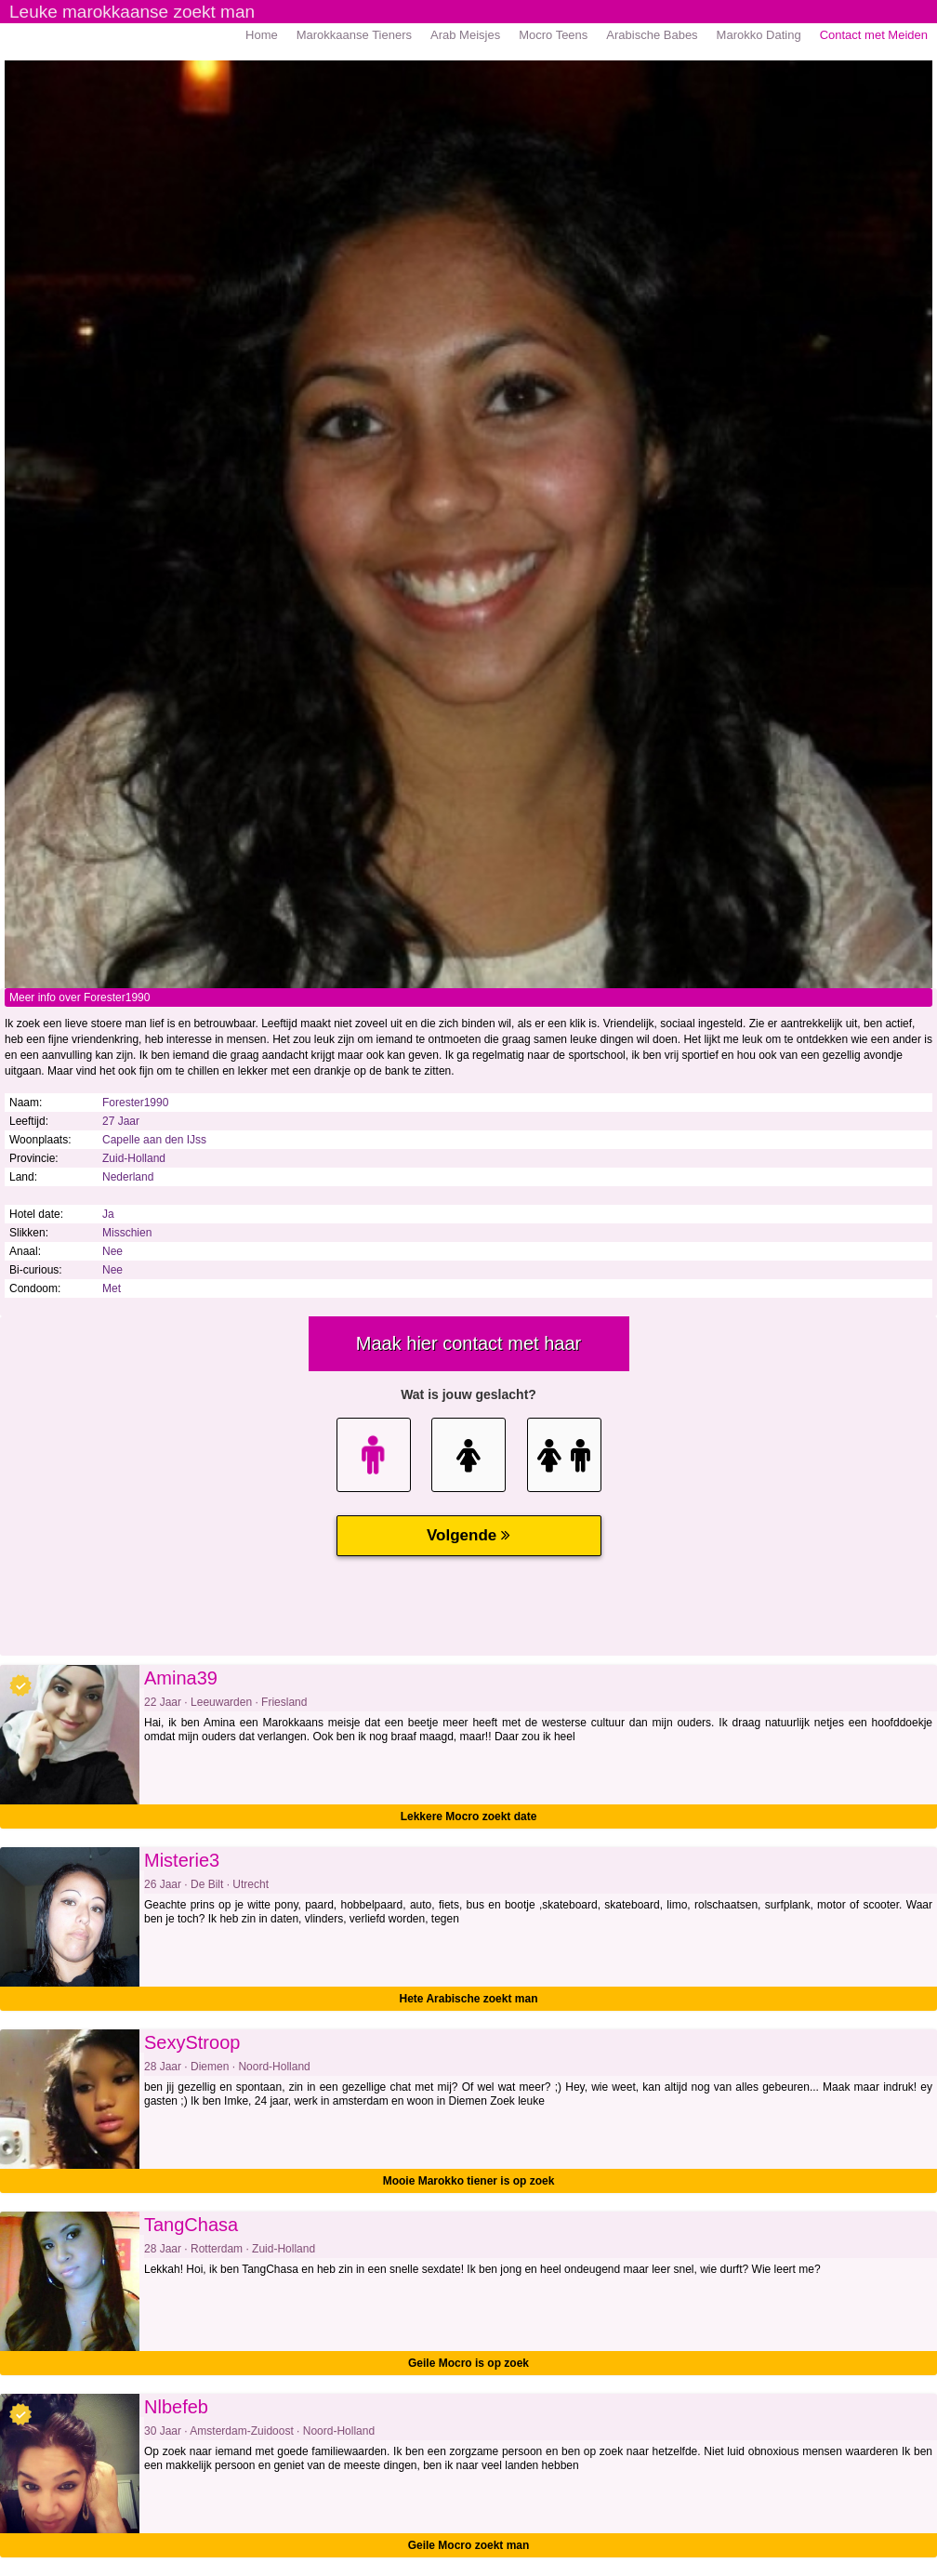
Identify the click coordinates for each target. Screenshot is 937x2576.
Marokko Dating (759, 35)
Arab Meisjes (465, 35)
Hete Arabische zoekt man (469, 1998)
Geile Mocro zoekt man (469, 2545)
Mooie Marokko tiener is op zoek (469, 2180)
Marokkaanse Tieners (354, 35)
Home (261, 35)
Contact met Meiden (874, 35)
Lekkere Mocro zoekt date (469, 1816)
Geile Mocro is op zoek (468, 2363)
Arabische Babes (651, 35)
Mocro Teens (553, 35)
